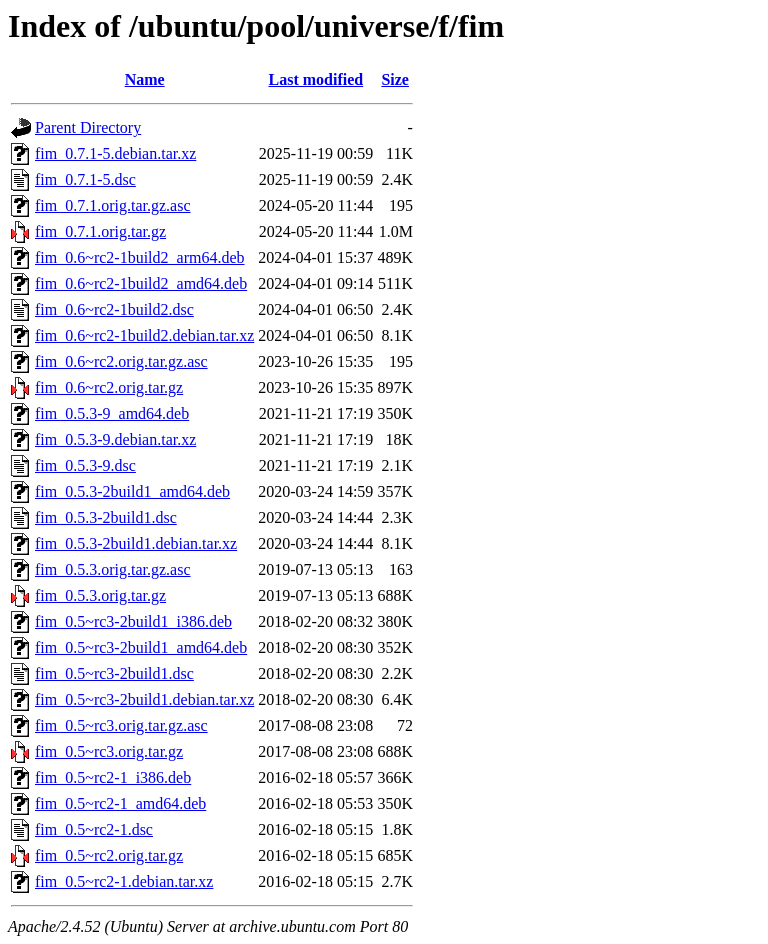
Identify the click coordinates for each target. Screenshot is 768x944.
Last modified (315, 79)
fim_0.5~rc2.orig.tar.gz (109, 855)
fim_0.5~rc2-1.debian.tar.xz (124, 881)
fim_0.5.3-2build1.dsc (106, 517)
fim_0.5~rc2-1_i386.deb (113, 777)
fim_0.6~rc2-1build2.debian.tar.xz (144, 335)
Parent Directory (88, 127)
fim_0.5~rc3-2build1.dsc (114, 673)
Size (395, 79)
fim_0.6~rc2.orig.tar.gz (109, 387)
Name (145, 79)
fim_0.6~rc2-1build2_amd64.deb (141, 283)
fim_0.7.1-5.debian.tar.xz (115, 153)
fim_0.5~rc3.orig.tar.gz (109, 751)
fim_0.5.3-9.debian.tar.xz (115, 439)
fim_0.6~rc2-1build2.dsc (114, 309)
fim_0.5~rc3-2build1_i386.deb (133, 621)
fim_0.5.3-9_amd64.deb (112, 413)
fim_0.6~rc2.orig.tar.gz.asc (121, 361)
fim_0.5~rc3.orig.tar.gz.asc (121, 725)
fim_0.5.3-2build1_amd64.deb (132, 491)
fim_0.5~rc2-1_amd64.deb (120, 803)
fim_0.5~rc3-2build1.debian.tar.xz (144, 699)
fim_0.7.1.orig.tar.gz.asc (113, 205)
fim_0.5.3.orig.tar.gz (100, 595)
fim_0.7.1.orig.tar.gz (100, 231)
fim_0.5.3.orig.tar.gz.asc (113, 569)
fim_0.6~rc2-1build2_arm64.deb (140, 257)
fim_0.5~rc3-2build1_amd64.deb (141, 647)
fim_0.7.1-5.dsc (85, 179)
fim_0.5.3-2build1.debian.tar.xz (136, 543)
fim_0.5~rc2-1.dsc (94, 829)
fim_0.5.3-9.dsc (85, 465)
